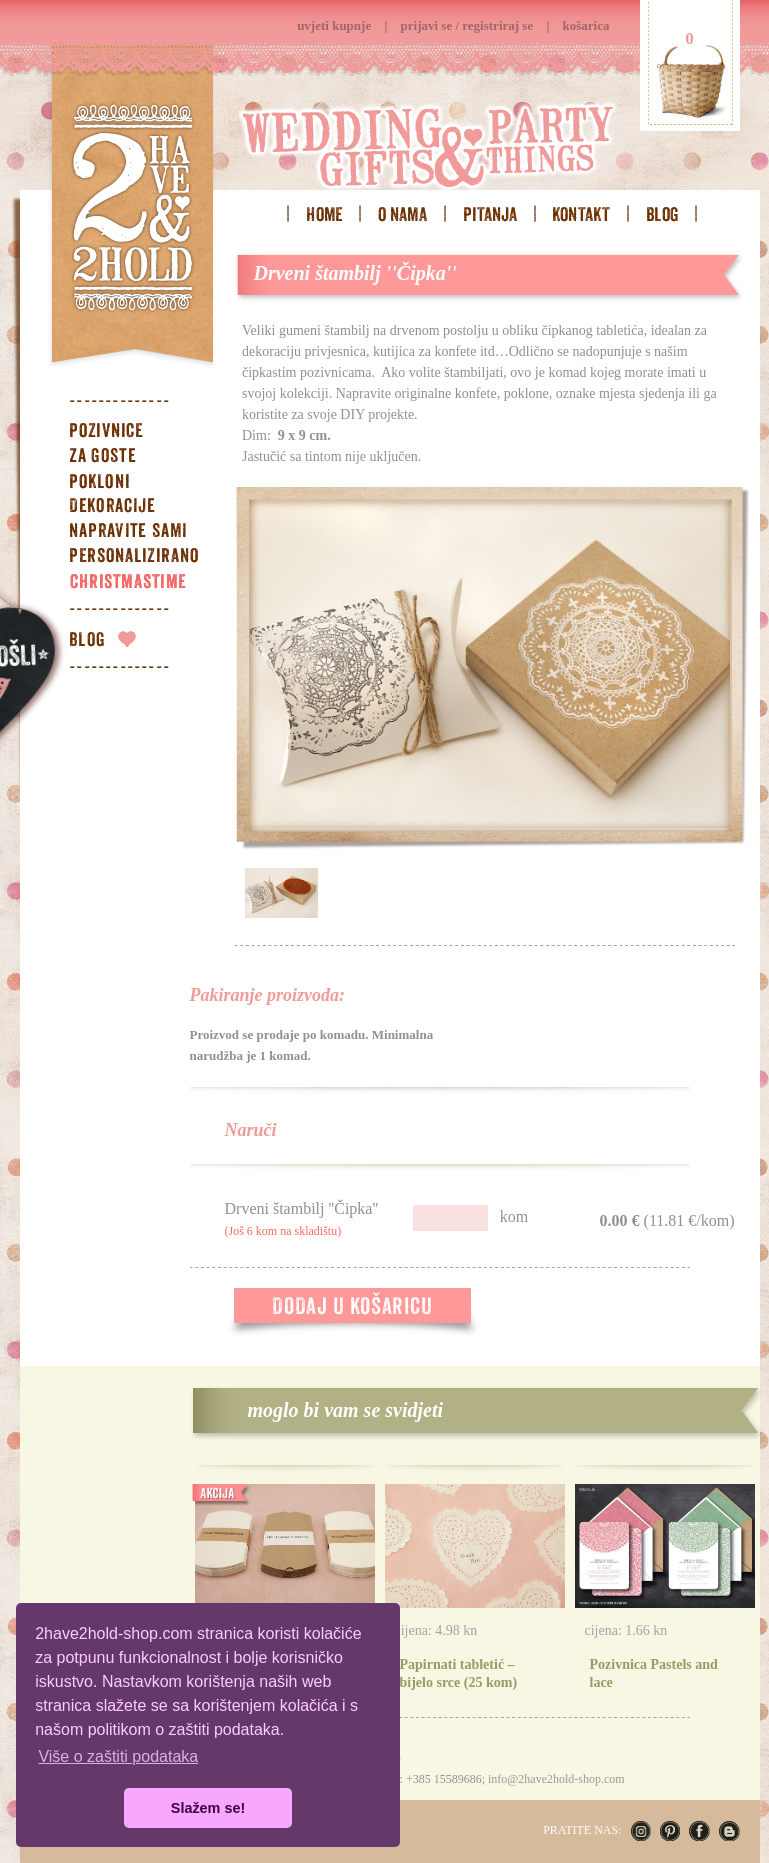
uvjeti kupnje (334, 25)
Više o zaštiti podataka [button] (118, 1756)
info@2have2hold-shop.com (556, 1779)
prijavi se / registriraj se (467, 25)
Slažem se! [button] (208, 1808)
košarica (586, 25)
